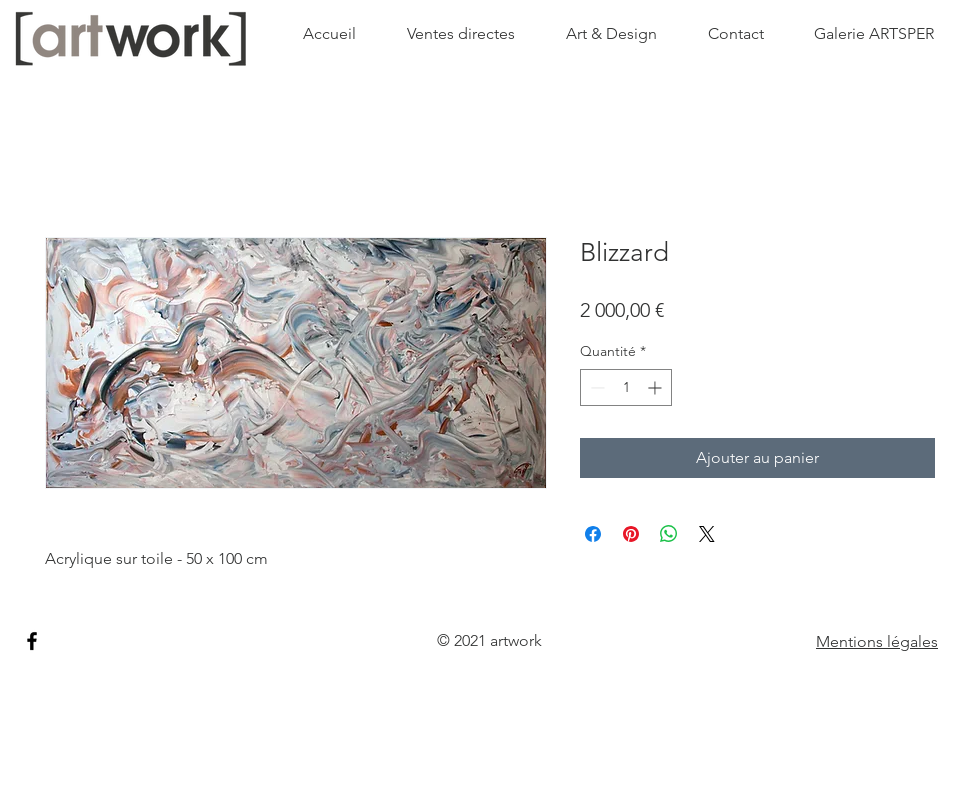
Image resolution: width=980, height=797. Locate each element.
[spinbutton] (626, 387)
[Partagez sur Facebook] (593, 534)
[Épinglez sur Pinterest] (631, 534)
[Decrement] (595, 387)
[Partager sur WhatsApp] (669, 534)
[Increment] (656, 387)
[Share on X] (707, 534)
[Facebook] (32, 641)
